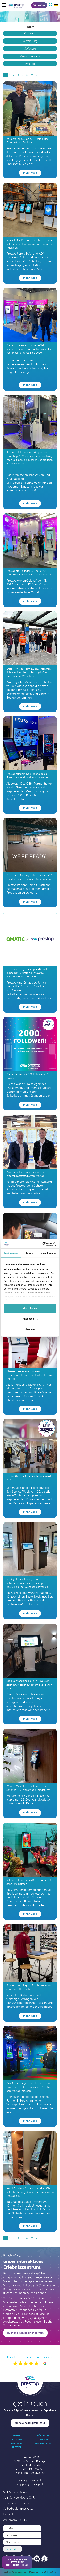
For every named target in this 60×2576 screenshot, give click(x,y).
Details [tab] (29, 1252)
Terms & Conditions (48, 2572)
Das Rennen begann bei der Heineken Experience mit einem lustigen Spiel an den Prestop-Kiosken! (28, 2087)
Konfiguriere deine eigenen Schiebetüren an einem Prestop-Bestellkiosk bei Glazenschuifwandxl (27, 1583)
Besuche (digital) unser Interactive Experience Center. (30, 2412)
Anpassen (30, 1318)
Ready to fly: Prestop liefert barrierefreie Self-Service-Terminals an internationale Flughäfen (29, 244)
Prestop (17, 2447)
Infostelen (9, 2514)
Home (16, 2435)
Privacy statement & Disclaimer (25, 2572)
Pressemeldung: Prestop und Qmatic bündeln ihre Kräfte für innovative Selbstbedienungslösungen (27, 973)
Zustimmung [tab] (11, 1252)
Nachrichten (43, 2443)
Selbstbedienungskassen (19, 2508)
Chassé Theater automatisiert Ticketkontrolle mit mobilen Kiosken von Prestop (29, 1375)
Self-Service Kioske (15, 2492)
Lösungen (43, 2435)
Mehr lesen (30, 172)
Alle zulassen (30, 1308)
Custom (43, 2439)
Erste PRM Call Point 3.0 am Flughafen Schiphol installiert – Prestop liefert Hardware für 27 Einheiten (28, 672)
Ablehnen (29, 1329)
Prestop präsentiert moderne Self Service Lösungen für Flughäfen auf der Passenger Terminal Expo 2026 (28, 349)
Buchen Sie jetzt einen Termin (25, 2332)
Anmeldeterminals (15, 2519)
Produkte (17, 2439)
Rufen (39, 5)
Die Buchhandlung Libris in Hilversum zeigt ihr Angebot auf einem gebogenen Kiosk (29, 1685)
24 (32, 75)
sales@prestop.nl (30, 2480)
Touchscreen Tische (16, 2503)
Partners (16, 2443)
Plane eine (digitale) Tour (30, 2423)
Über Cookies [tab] (48, 1252)
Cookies (7, 2572)
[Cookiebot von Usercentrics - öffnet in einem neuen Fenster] (42, 1244)
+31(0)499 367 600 (32, 2469)
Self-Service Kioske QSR (19, 2497)
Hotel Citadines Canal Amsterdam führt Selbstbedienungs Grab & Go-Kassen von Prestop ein (30, 2192)
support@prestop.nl (30, 2484)
